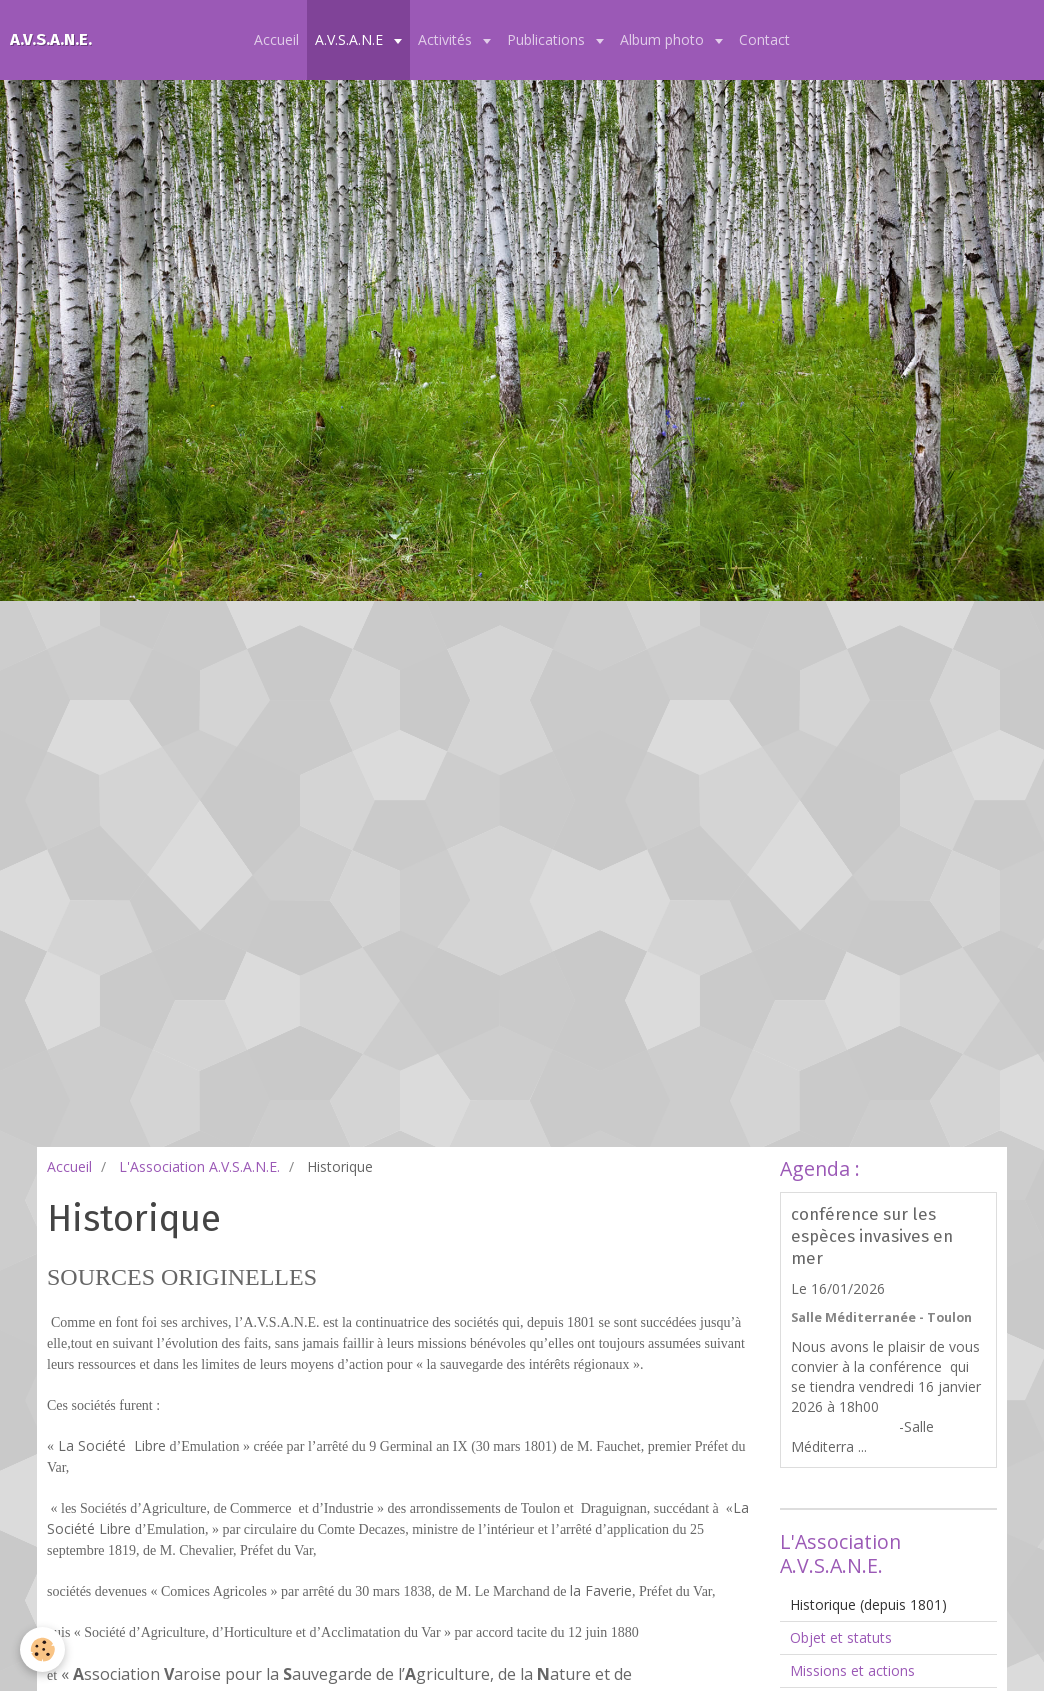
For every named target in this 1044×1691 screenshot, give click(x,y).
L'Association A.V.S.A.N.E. (199, 1166)
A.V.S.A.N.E (351, 39)
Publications (548, 39)
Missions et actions (852, 1670)
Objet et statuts (841, 1637)
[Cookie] (42, 1649)
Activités (447, 39)
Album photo (664, 39)
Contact (764, 39)
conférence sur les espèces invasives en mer (872, 1236)
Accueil (276, 39)
